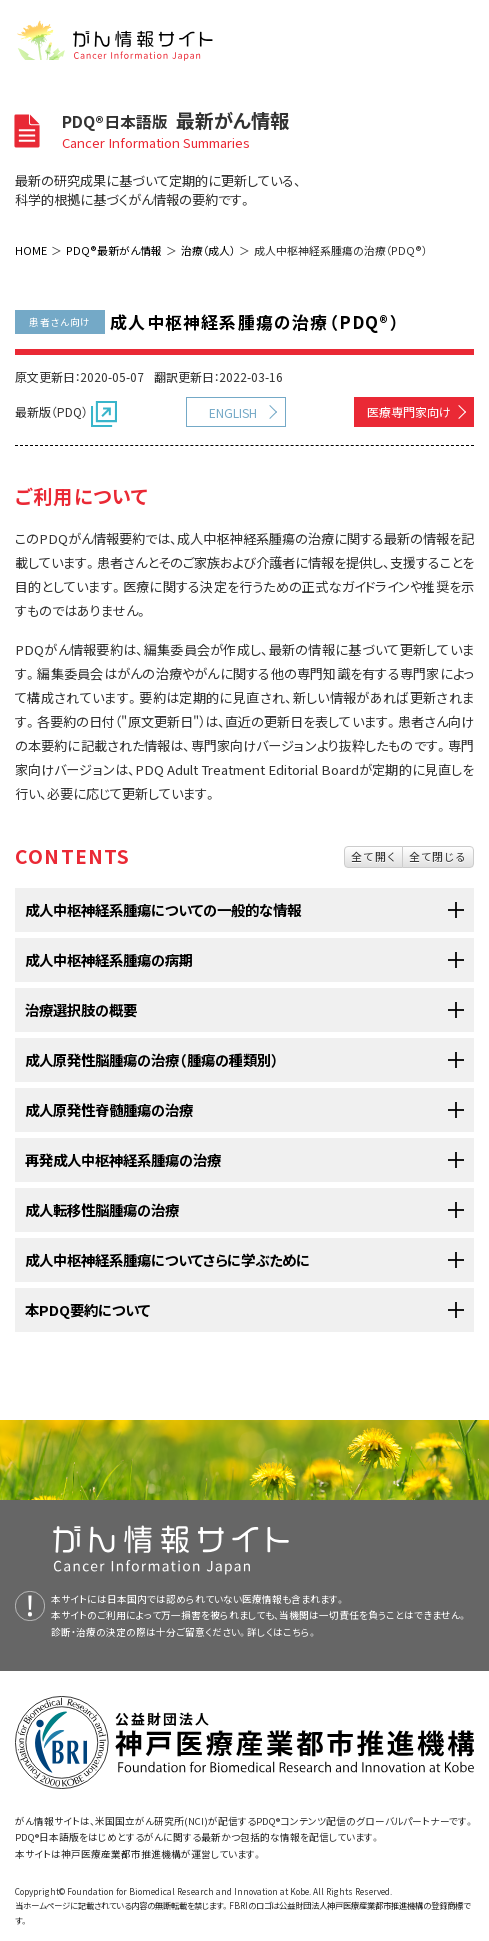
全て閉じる (438, 856)
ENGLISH (233, 412)
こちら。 (300, 1632)
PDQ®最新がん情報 (114, 250)
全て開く (373, 856)
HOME (31, 250)
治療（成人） (208, 250)
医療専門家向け (409, 411)
